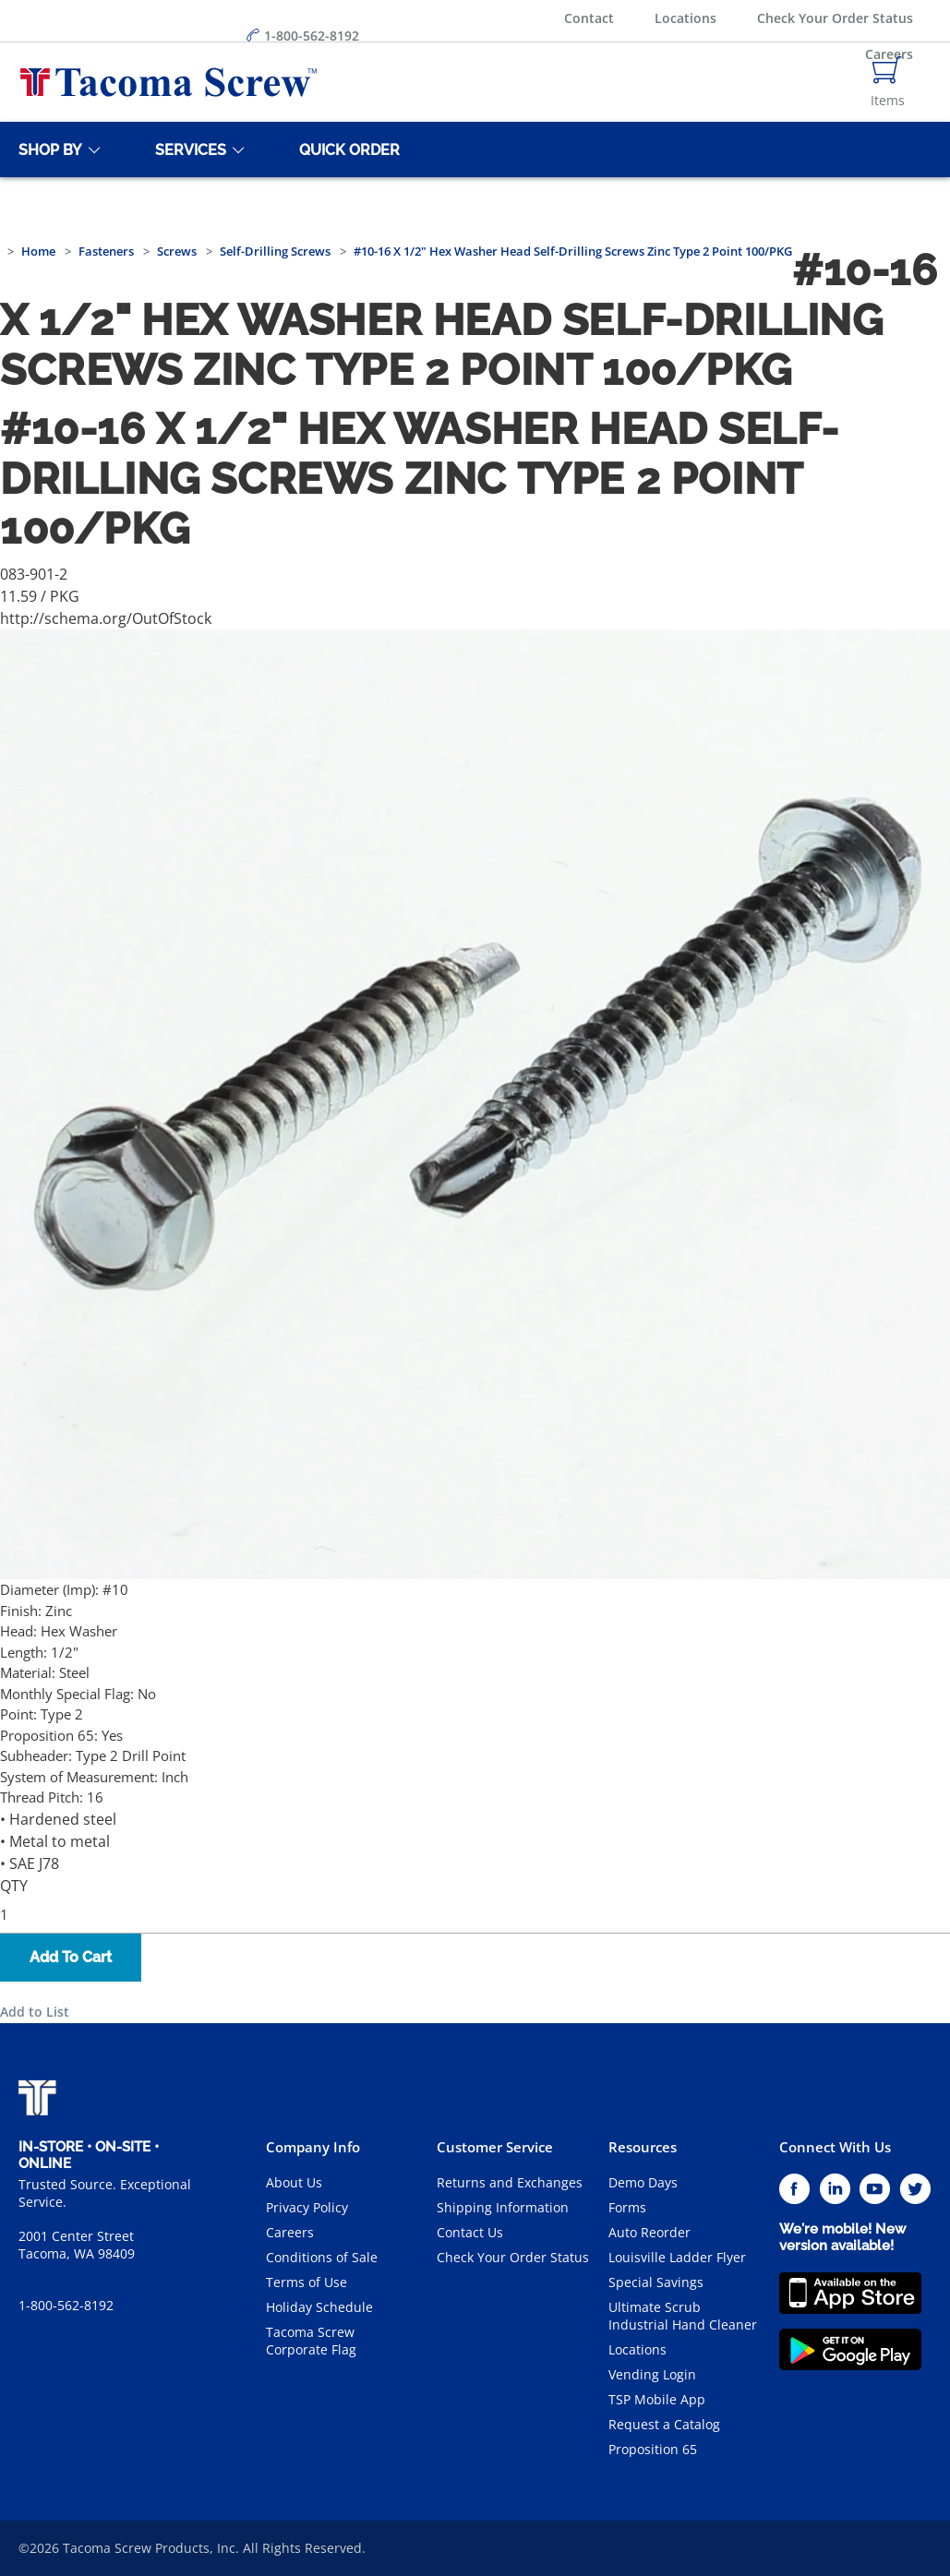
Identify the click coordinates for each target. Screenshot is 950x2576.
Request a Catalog (664, 2424)
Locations (685, 18)
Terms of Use (306, 2282)
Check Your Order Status (835, 18)
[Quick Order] (346, 149)
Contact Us (470, 2232)
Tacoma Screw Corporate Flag (311, 2340)
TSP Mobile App (656, 2399)
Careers (290, 2232)
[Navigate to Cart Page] (888, 82)
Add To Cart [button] (71, 1957)
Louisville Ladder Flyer (677, 2257)
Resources (642, 2147)
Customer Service (495, 2147)
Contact (589, 18)
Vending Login (652, 2374)
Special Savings (655, 2282)
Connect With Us (835, 2147)
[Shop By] (47, 149)
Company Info (313, 2147)
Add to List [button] (34, 2011)
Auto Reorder (649, 2232)
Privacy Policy (307, 2207)
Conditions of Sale (322, 2257)
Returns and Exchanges (510, 2182)
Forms (627, 2207)
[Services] (187, 149)
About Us (294, 2182)
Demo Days (643, 2182)
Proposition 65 (652, 2449)
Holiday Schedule (319, 2307)
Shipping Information (503, 2207)
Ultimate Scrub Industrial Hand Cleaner (682, 2315)
